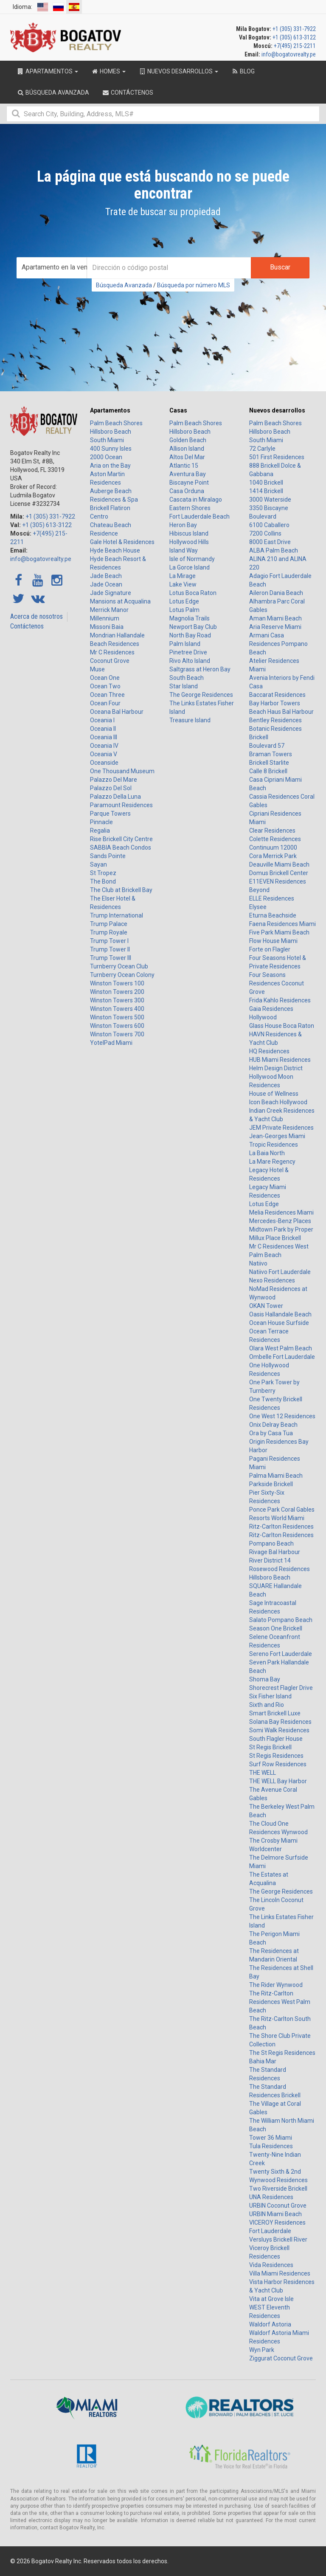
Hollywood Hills (189, 542)
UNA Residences (271, 2197)
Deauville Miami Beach (279, 864)
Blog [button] (243, 71)
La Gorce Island (189, 567)
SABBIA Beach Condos (120, 847)
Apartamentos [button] (47, 71)
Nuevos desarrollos (277, 410)
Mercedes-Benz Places (280, 1221)
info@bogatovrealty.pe (288, 54)
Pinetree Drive (188, 652)
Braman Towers (270, 754)
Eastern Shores (190, 508)
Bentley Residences (275, 720)
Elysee (258, 907)
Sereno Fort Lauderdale (280, 1653)
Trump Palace (108, 923)
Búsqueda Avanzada (124, 285)
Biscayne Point (189, 482)
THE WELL (262, 1772)
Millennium (104, 618)
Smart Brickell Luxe (275, 1713)
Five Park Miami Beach (279, 932)
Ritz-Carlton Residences (281, 1526)
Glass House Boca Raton (281, 1025)
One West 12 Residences (282, 1416)
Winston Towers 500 (117, 1017)
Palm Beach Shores (116, 423)
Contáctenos (27, 626)
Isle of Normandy (192, 559)
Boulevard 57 (266, 745)
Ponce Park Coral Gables (282, 1509)
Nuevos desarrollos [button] (178, 71)
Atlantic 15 (183, 465)
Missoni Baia (107, 626)
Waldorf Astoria (270, 2324)
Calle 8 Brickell (268, 771)
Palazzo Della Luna (115, 796)
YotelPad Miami (111, 1042)
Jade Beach (106, 575)
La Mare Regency (272, 1161)
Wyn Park (261, 2349)
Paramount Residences (121, 805)
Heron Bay (183, 525)
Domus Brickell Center (278, 873)
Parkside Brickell (271, 1484)
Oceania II (103, 728)
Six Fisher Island (270, 1696)
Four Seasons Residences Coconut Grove (276, 983)
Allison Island (186, 448)
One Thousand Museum (122, 771)
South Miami (107, 440)
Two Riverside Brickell (278, 2188)
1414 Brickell (266, 491)
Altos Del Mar (187, 457)
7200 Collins (265, 533)
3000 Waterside (270, 499)
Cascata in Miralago (195, 499)
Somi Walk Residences (279, 1730)
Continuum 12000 (273, 847)
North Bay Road (190, 635)
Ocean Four (105, 703)
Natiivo (258, 1263)
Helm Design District (276, 1068)
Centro (99, 516)
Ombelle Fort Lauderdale (282, 1356)
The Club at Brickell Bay (121, 890)
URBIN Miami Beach (275, 2214)
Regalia (100, 830)
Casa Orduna (186, 491)
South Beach (186, 677)
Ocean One (105, 677)
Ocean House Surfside (279, 1322)
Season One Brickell (275, 1628)
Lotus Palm (184, 609)
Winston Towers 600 (117, 1025)
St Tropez (103, 873)
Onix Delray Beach (273, 1424)
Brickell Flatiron (110, 508)
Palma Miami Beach (276, 1475)
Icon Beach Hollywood (278, 1102)
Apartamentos (110, 410)
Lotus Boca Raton (192, 592)
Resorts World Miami (276, 1518)
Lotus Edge (184, 601)
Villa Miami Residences (279, 2273)
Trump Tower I (109, 940)
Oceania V (103, 754)
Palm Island (184, 643)
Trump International (116, 915)
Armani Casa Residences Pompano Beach (278, 644)
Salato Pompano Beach (280, 1619)
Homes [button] (108, 71)
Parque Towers (110, 813)
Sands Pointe (108, 856)
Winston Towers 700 (117, 1034)
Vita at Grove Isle (271, 2298)
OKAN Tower (266, 1305)
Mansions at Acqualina (120, 601)
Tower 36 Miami (270, 2137)
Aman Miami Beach (275, 618)
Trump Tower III (110, 957)
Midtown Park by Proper (281, 1229)
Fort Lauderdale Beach (199, 516)
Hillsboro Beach (110, 431)
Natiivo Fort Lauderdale (280, 1271)
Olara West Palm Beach (280, 1348)
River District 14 (270, 1560)
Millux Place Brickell (275, 1238)
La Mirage (182, 575)
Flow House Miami (273, 940)
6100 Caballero (269, 525)
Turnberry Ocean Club (119, 966)
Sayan (98, 864)
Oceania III (103, 737)
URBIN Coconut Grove (277, 2205)
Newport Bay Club (193, 626)
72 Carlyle (262, 448)
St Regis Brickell (270, 1747)
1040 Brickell (266, 482)
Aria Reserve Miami (275, 626)
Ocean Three (107, 694)
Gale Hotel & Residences (122, 542)
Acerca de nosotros (36, 616)
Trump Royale (108, 932)
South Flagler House (276, 1738)
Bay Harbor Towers (274, 703)
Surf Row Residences (277, 1764)
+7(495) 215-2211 (295, 45)
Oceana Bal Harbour (116, 711)
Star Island (183, 686)
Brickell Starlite (269, 762)
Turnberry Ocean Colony (122, 974)
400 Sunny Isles (111, 448)
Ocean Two (105, 686)
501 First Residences (276, 457)
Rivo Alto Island (189, 660)
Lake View (183, 584)
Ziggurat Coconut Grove (281, 2358)
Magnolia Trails (189, 618)
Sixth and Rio (266, 1704)
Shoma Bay (264, 1679)
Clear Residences (272, 830)
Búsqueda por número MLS (193, 285)
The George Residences (201, 694)
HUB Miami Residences (280, 1059)
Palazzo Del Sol (111, 788)
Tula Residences (271, 2146)
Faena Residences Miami (282, 923)
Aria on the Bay (110, 465)
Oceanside (104, 762)
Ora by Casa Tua (271, 1433)
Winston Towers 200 (117, 991)
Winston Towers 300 (117, 1000)
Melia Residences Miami (281, 1212)
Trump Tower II (110, 949)
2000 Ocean (106, 457)
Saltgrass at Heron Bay (199, 669)
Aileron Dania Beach (276, 592)
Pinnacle (101, 822)
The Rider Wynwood (276, 1984)
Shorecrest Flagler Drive (281, 1687)
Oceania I (102, 720)
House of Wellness (273, 1093)
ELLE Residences (271, 898)
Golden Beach (187, 440)
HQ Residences (269, 1051)
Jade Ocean (106, 584)
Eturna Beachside (272, 915)
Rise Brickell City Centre (121, 839)
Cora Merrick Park (273, 856)
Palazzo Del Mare (113, 779)
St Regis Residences (276, 1755)
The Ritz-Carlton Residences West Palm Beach (279, 2002)
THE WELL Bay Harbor (278, 1781)
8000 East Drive (270, 542)
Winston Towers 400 (117, 1008)
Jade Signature (110, 592)
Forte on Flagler (269, 949)
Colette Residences (275, 839)
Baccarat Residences (277, 694)
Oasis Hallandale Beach (280, 1314)
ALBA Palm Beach (273, 550)
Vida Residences (271, 2265)
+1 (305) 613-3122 (294, 37)
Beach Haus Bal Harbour (281, 711)
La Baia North (267, 1153)
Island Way (183, 550)
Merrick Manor (109, 609)
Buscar (280, 267)
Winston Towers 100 (117, 983)
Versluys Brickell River (278, 2239)
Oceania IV (104, 745)
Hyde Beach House (115, 550)
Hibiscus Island (188, 533)
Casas (178, 410)
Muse (97, 669)
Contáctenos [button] (127, 92)
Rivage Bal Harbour (274, 1552)
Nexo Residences (272, 1280)
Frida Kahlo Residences (280, 1000)
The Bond (103, 881)
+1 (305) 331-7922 (294, 28)
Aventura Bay (187, 474)
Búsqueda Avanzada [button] (53, 92)
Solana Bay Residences (280, 1721)
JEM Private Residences (281, 1127)
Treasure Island (190, 720)
